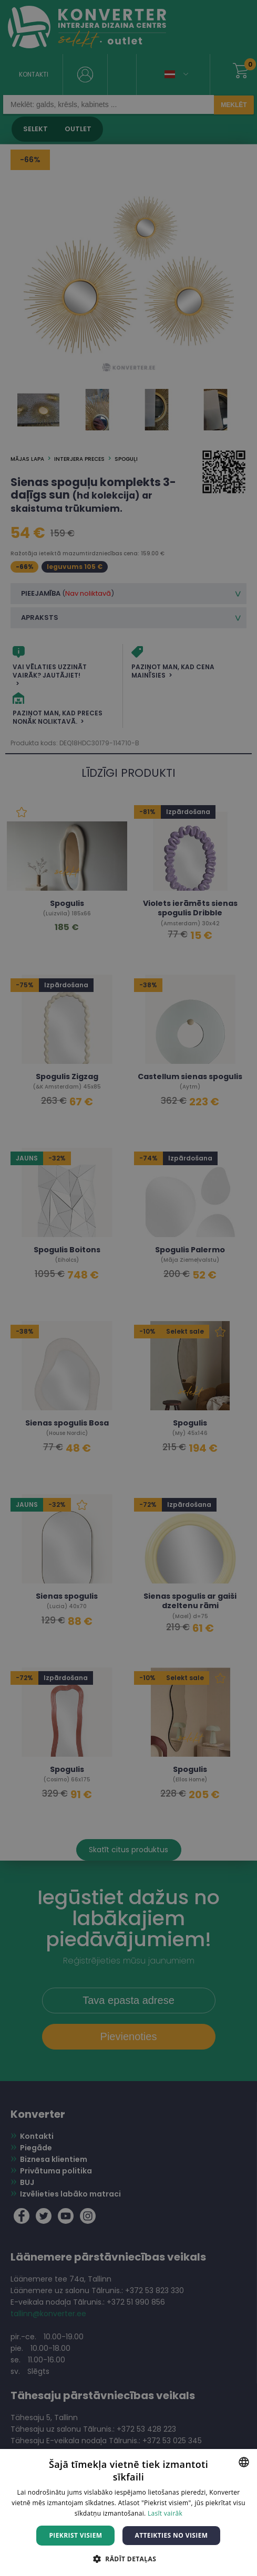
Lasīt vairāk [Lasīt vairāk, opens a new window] (165, 2513)
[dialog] (128, 1288)
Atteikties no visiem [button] (171, 2535)
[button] (128, 2558)
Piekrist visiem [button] (75, 2535)
